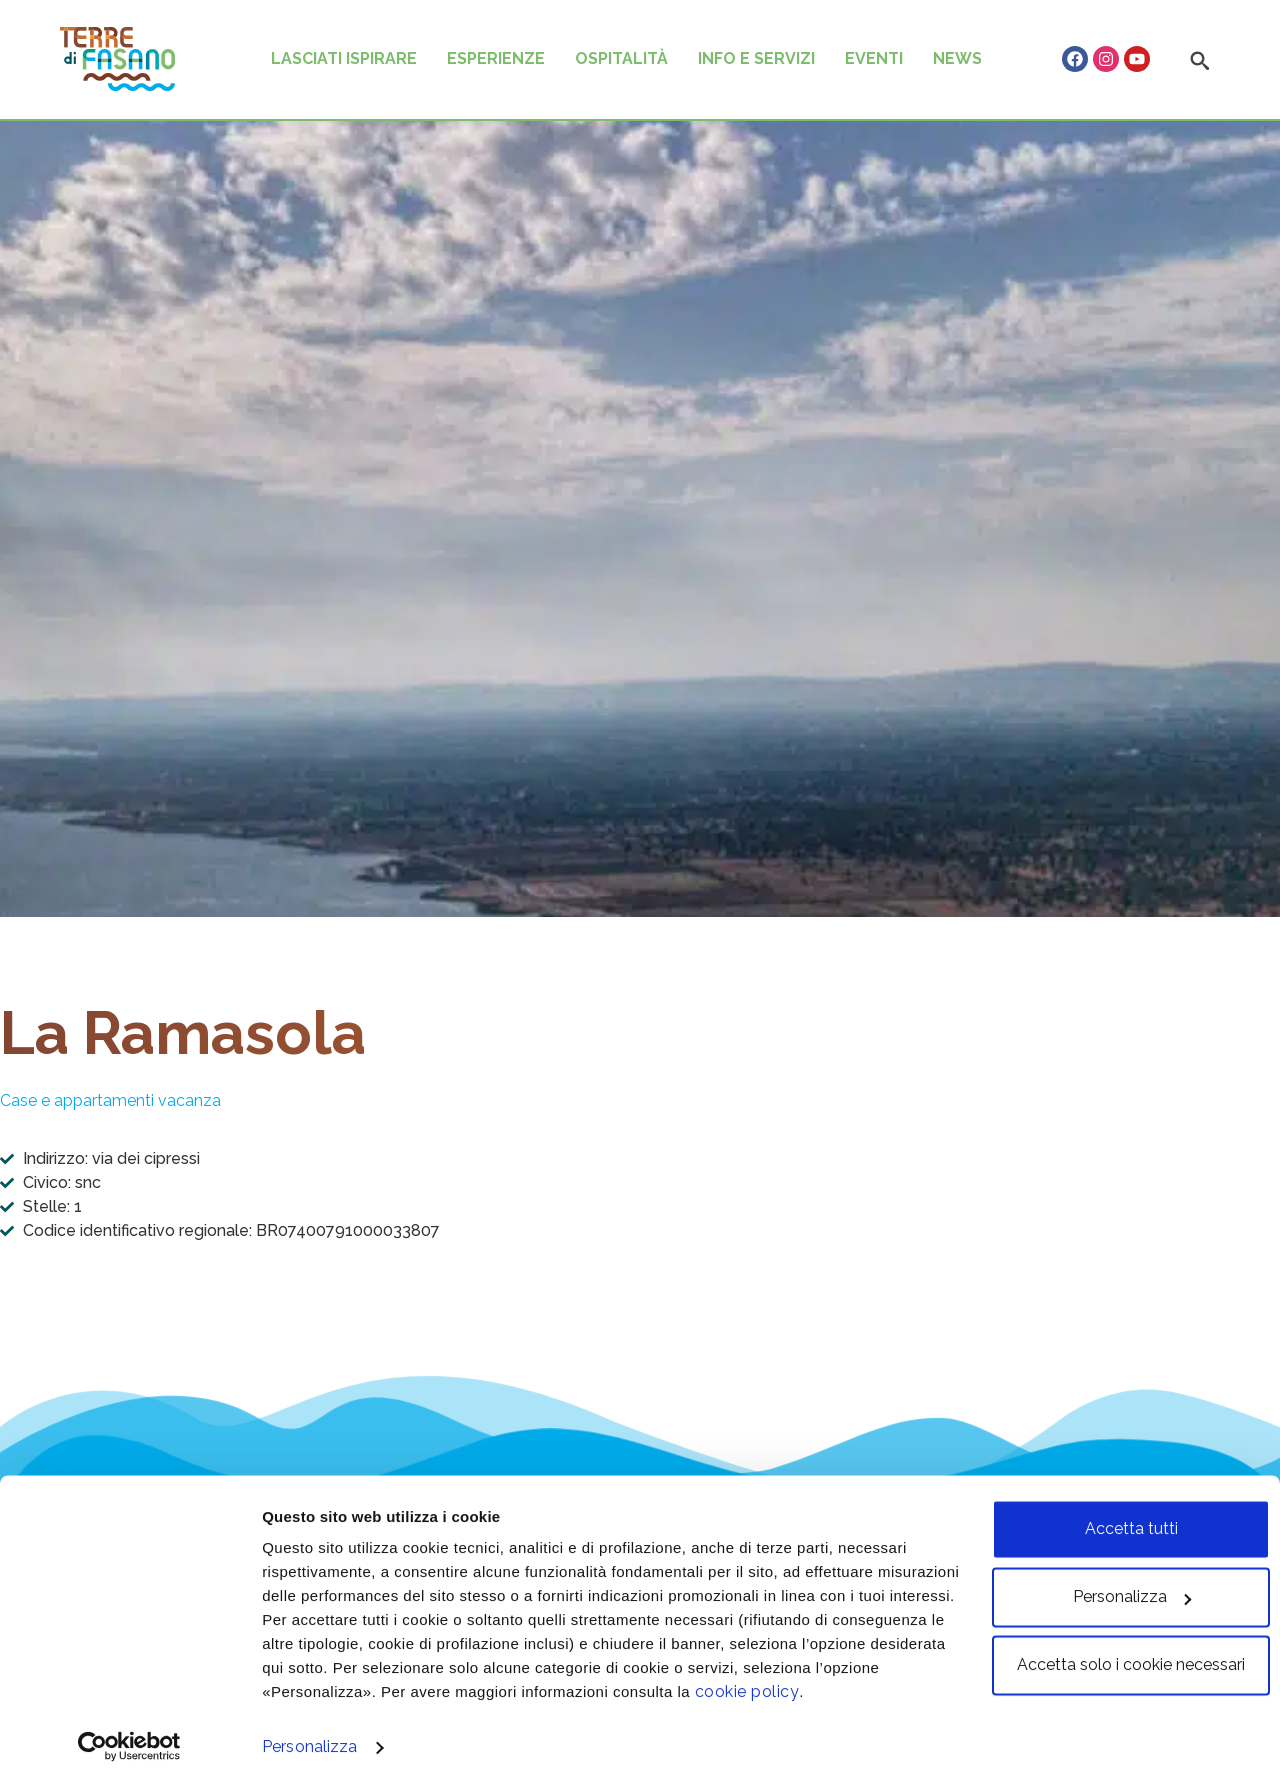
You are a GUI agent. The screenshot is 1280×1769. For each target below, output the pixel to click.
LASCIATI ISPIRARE (344, 58)
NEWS (957, 58)
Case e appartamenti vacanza (110, 1100)
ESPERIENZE (496, 58)
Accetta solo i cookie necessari (1113, 1647)
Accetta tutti (1113, 1511)
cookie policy (888, 1674)
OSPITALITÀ (621, 58)
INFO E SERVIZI (756, 58)
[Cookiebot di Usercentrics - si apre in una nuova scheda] (129, 1729)
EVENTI (874, 58)
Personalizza (309, 1729)
